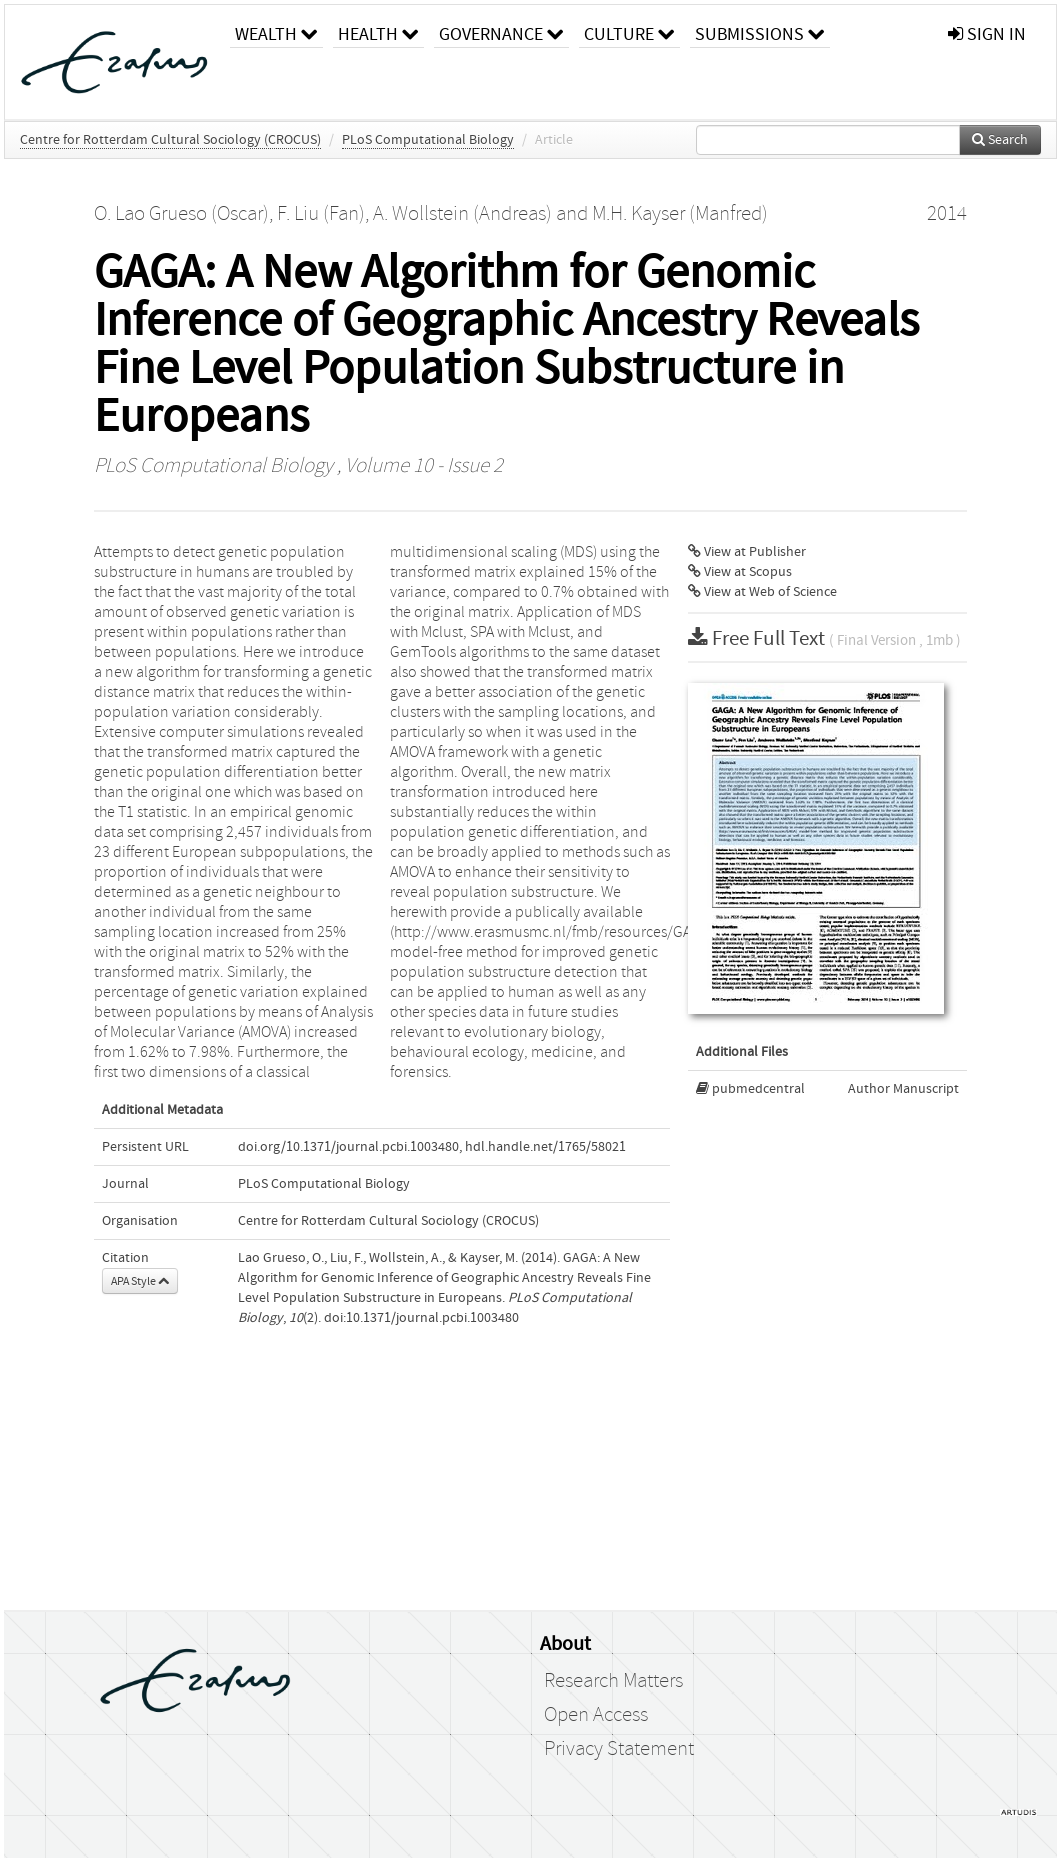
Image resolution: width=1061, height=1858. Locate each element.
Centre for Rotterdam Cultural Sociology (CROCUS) (170, 140)
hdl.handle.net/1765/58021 (545, 1147)
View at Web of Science (762, 592)
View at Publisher (747, 552)
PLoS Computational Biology (428, 140)
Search (1000, 140)
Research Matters (613, 1681)
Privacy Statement (619, 1749)
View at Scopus (740, 572)
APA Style (140, 1281)
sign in (987, 34)
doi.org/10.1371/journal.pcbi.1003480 (348, 1147)
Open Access (596, 1715)
